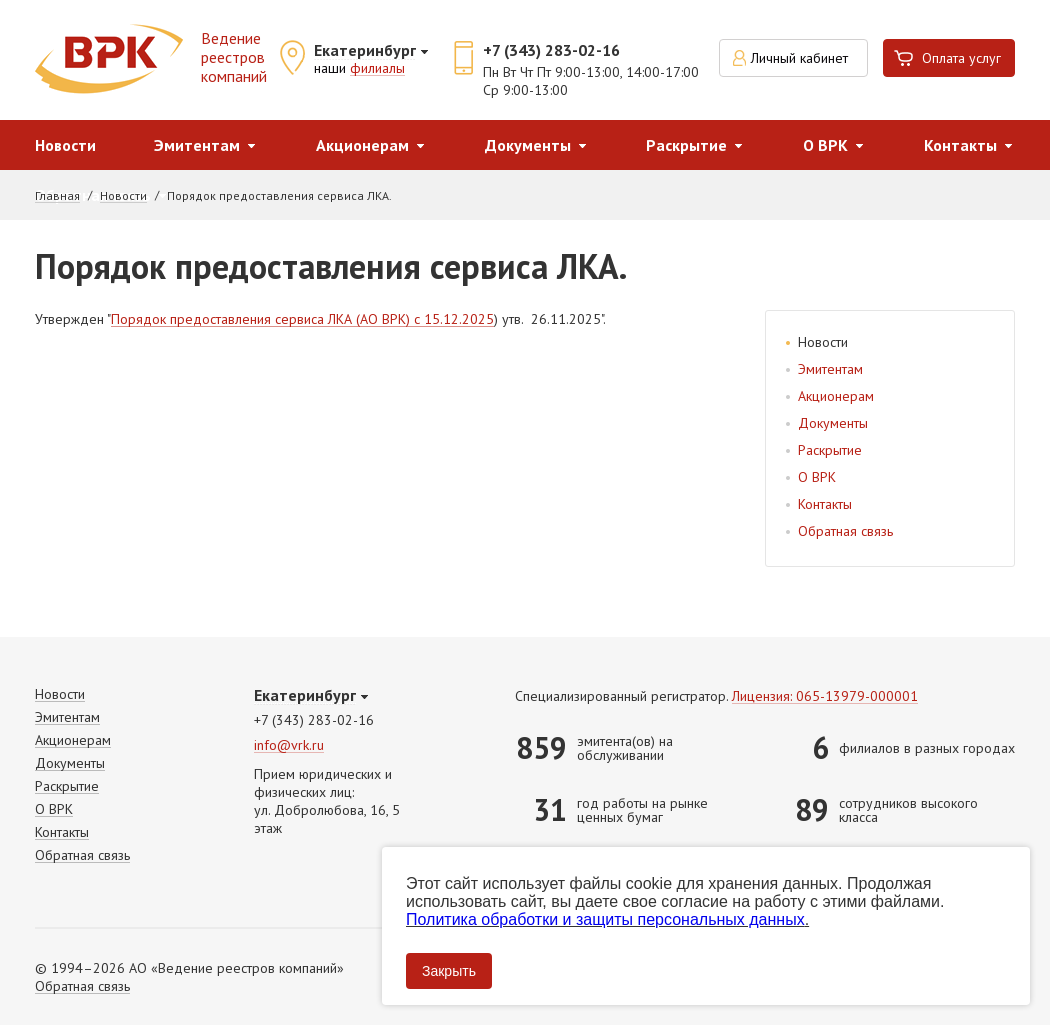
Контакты (960, 145)
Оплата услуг (961, 58)
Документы (528, 145)
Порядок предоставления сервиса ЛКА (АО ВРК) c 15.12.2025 (302, 320)
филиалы (377, 69)
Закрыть (449, 971)
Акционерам (362, 145)
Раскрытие (686, 145)
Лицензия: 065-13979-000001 (825, 696)
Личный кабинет (799, 58)
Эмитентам (197, 145)
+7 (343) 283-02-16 (551, 50)
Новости (65, 145)
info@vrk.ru (289, 745)
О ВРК (825, 145)
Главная (57, 196)
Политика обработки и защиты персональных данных (605, 919)
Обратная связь (845, 531)
